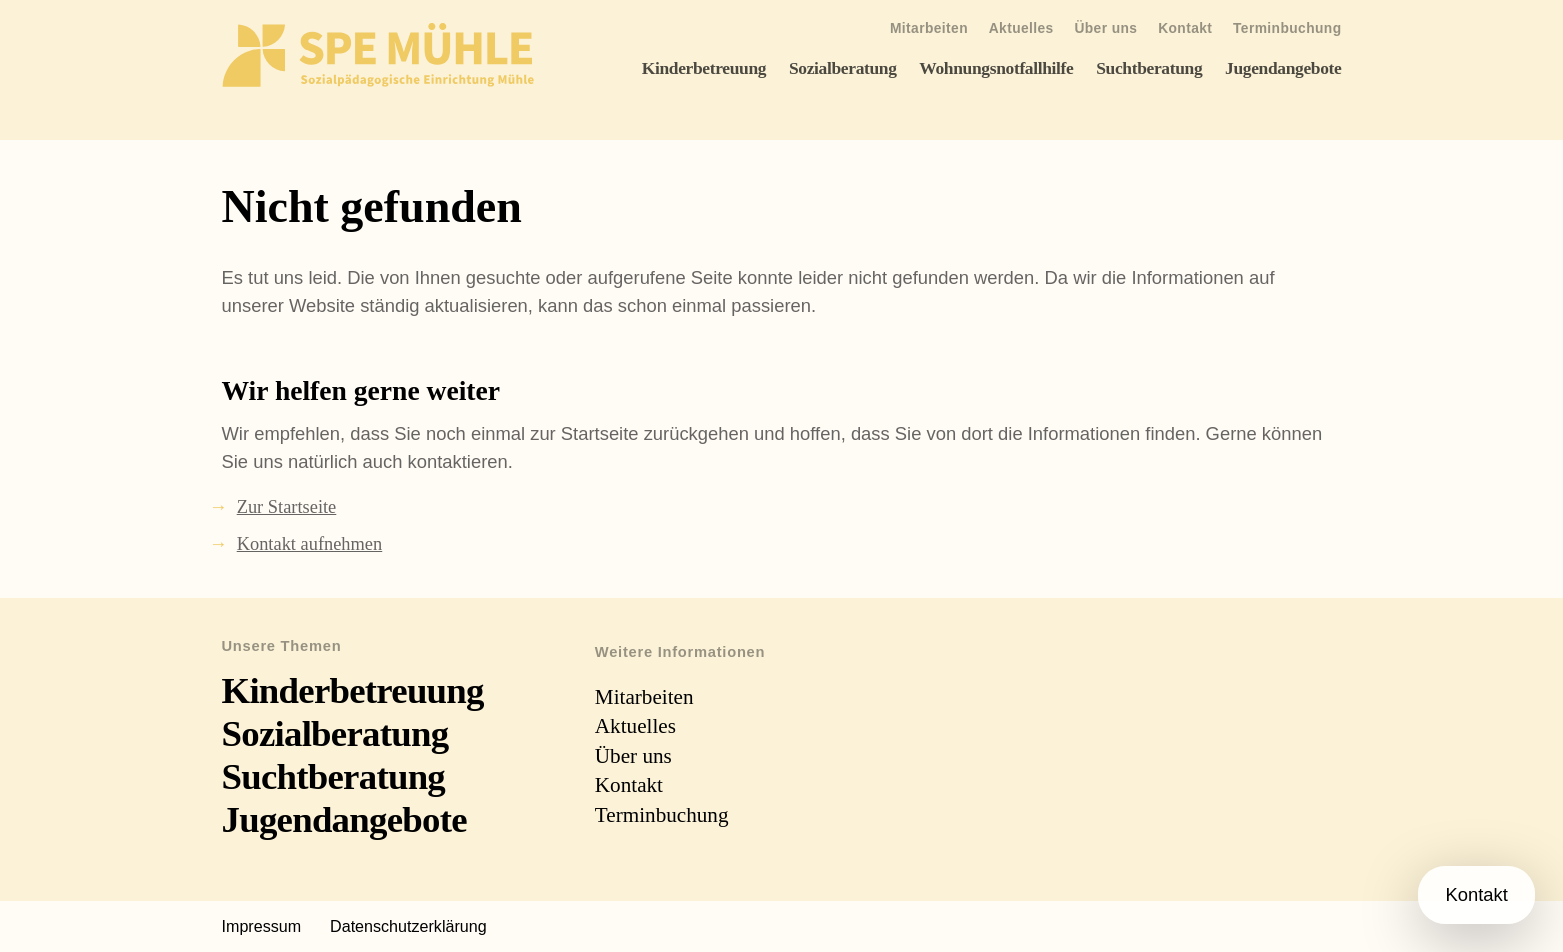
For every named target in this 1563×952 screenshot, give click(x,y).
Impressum (262, 926)
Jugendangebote (1283, 68)
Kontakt (1185, 28)
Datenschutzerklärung (408, 926)
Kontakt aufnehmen (310, 544)
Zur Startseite (287, 507)
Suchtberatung (1149, 68)
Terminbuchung (1287, 28)
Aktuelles (1021, 28)
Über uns (1105, 28)
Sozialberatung (843, 68)
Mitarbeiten (929, 28)
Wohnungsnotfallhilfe (996, 68)
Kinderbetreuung (704, 68)
